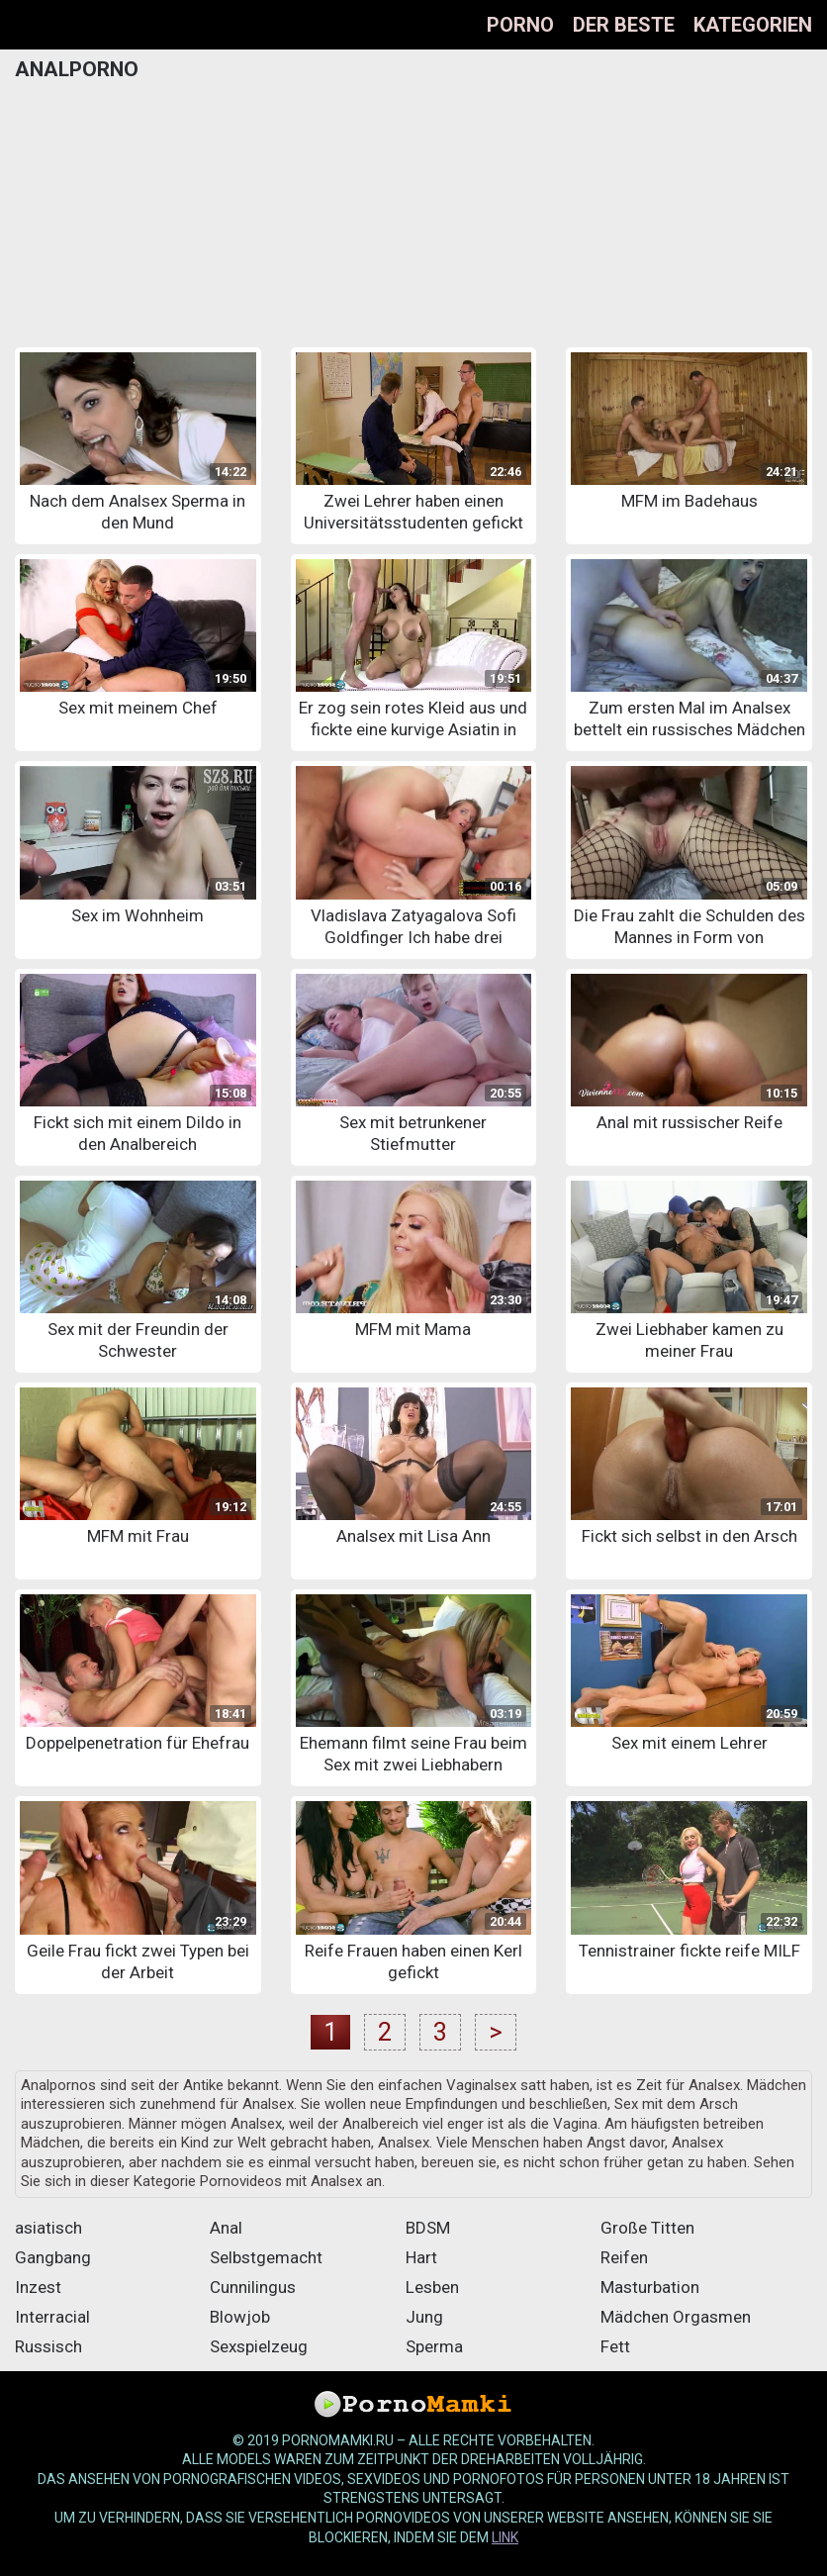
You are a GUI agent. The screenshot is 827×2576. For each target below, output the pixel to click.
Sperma (434, 2346)
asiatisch (48, 2228)
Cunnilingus (253, 2287)
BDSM (428, 2228)
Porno (520, 25)
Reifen (624, 2257)
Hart (421, 2257)
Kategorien (752, 25)
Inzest (38, 2287)
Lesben (432, 2287)
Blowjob (240, 2317)
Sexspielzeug (259, 2346)
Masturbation (649, 2287)
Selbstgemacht (266, 2257)
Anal (226, 2228)
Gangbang (53, 2257)
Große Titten (647, 2228)
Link (505, 2537)
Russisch (48, 2346)
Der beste (624, 25)
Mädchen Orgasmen (675, 2317)
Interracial (52, 2317)
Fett (615, 2346)
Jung (424, 2317)
